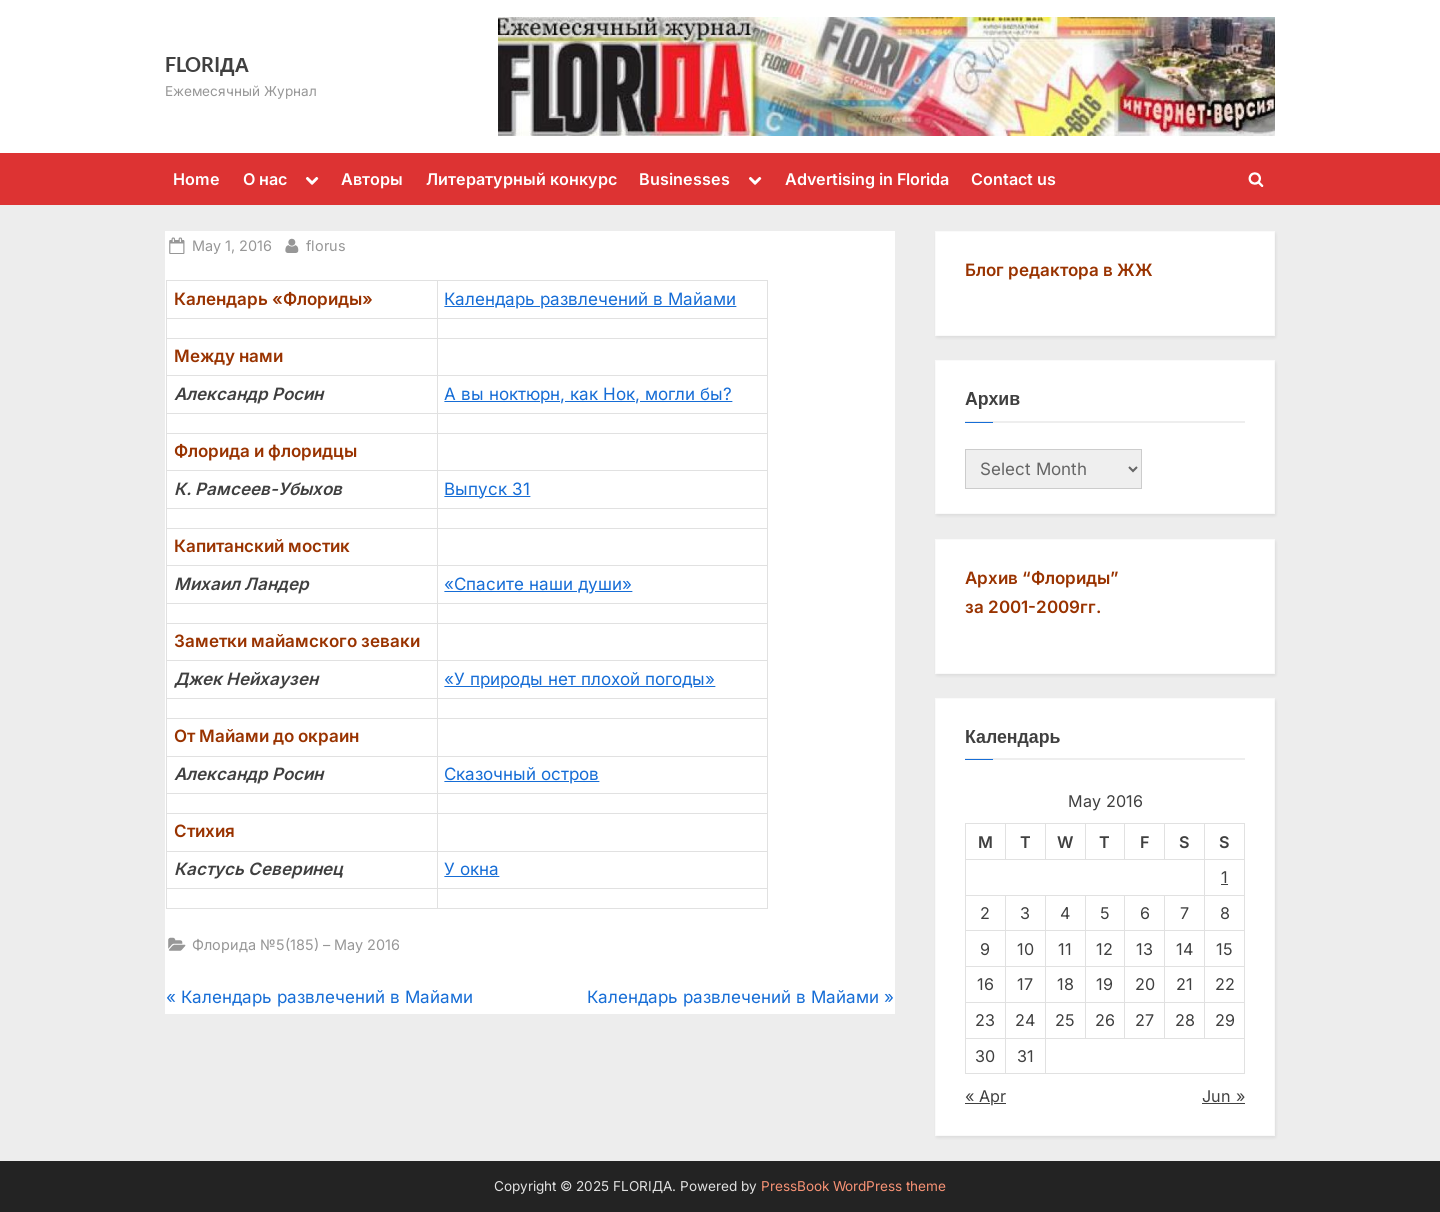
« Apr (985, 1096)
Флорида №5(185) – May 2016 (296, 944)
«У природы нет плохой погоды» (579, 679)
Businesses (684, 179)
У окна (471, 869)
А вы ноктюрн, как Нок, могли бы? (588, 394)
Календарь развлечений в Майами (590, 299)
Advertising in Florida (867, 179)
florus (326, 243)
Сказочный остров (521, 774)
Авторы (372, 179)
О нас (265, 179)
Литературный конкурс (521, 179)
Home (196, 179)
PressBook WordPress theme (853, 1186)
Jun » (1223, 1096)
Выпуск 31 (487, 489)
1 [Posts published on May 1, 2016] (1224, 877)
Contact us (1013, 179)
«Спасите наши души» (538, 584)
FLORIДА (207, 64)
